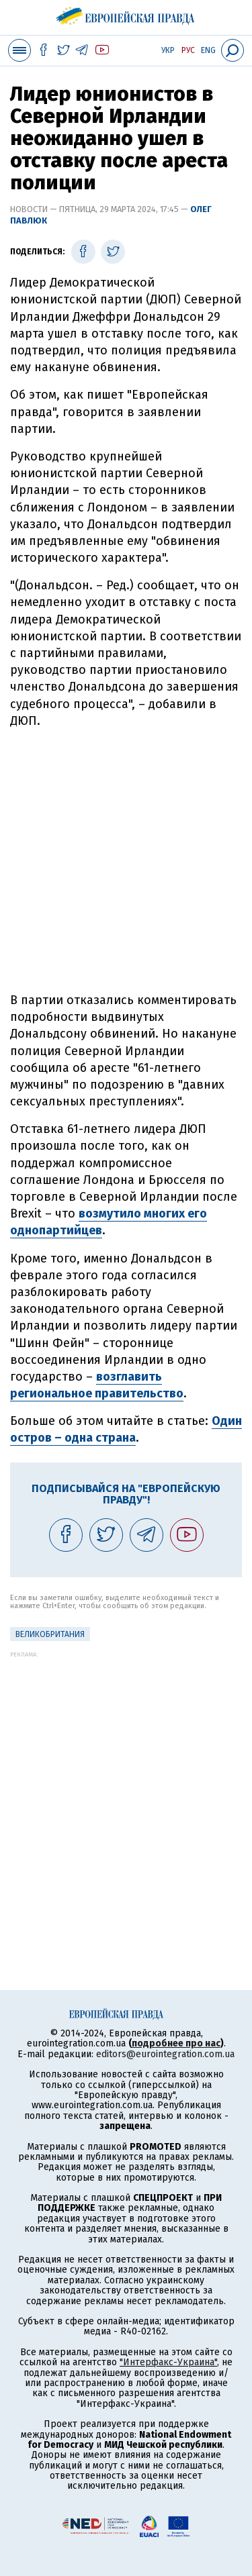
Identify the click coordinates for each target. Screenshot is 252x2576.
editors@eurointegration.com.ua (165, 2054)
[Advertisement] (126, 861)
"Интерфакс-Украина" (168, 2362)
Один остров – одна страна (126, 1429)
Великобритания (50, 1634)
